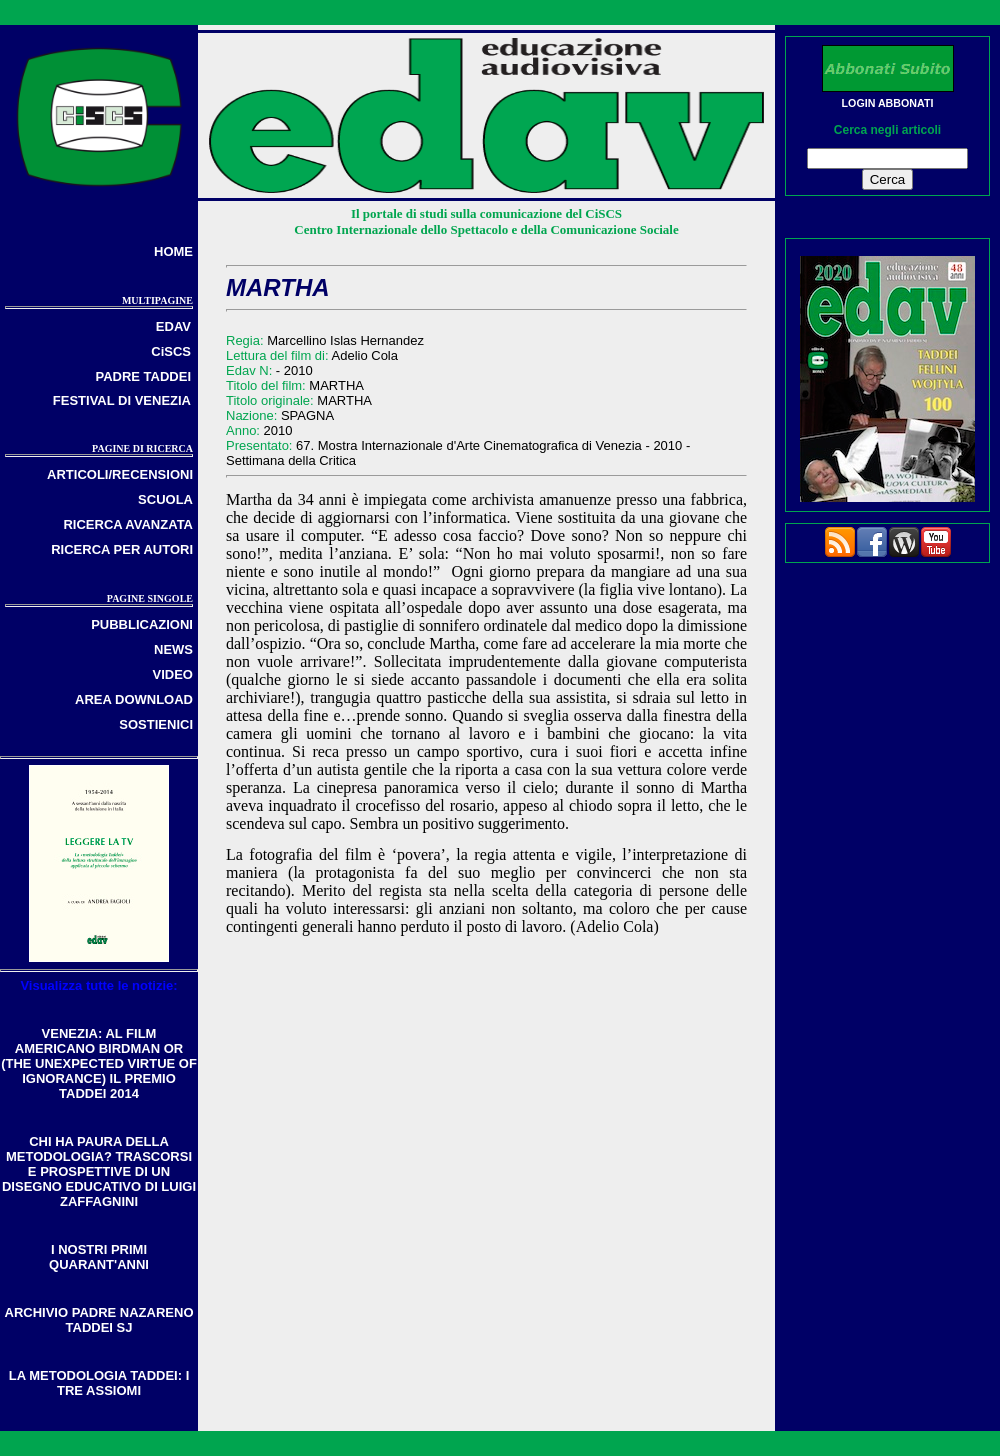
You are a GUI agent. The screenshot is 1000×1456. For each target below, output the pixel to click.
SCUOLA (165, 499)
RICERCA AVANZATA (128, 524)
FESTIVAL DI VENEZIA (122, 400)
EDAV (173, 326)
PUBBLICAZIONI (142, 624)
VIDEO (173, 674)
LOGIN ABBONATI (888, 103)
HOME (173, 251)
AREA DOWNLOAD (134, 699)
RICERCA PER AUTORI (122, 549)
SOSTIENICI (156, 724)
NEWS (173, 649)
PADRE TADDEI (143, 376)
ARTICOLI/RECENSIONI (120, 474)
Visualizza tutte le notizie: (98, 985)
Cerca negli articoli (887, 130)
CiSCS (171, 351)
